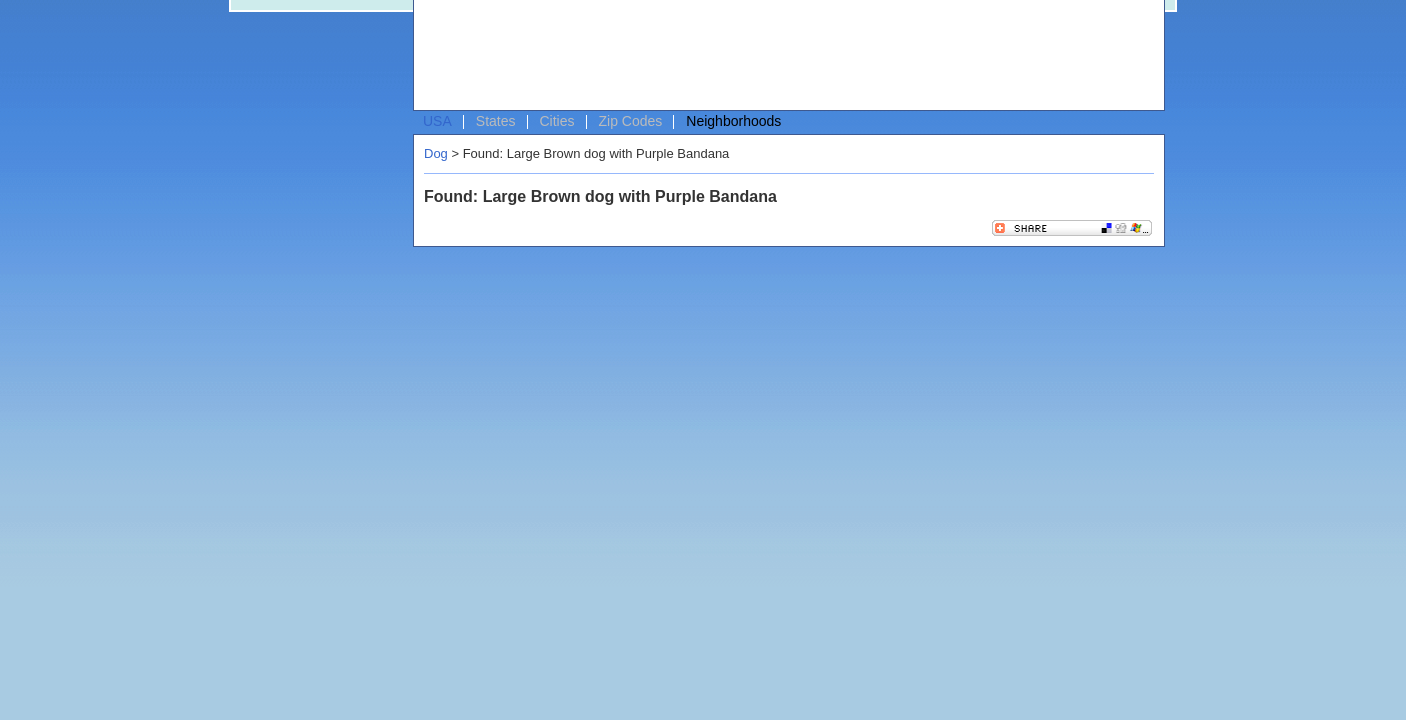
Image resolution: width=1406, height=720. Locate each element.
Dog (436, 153)
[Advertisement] (784, 56)
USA (437, 121)
